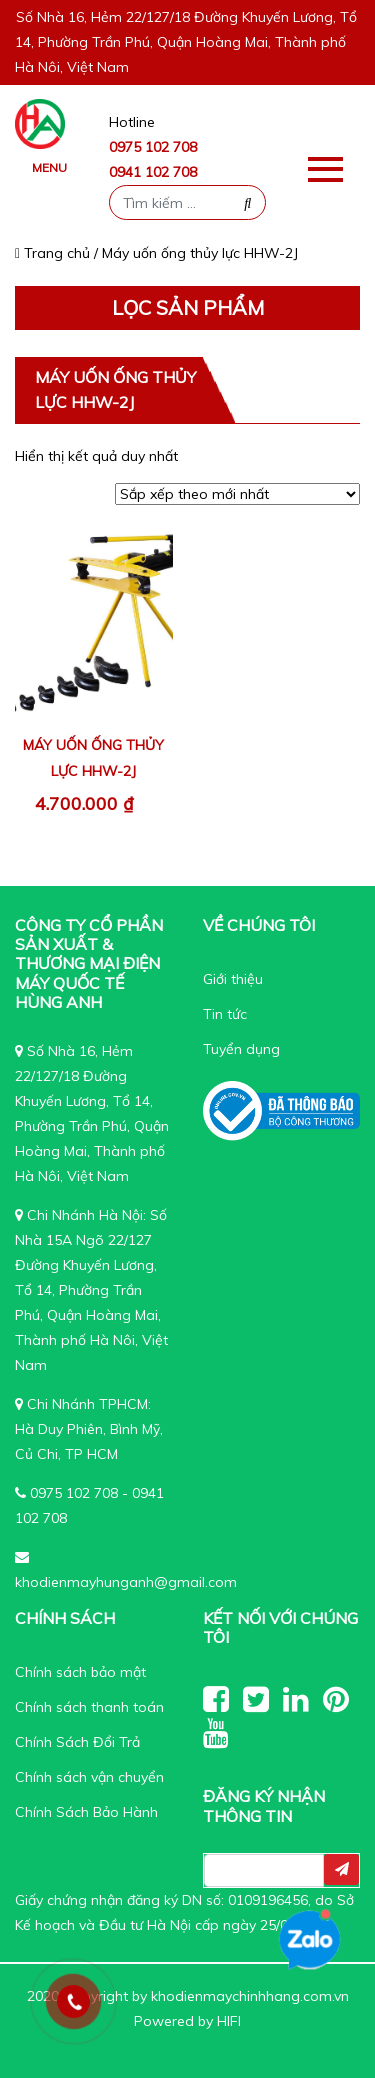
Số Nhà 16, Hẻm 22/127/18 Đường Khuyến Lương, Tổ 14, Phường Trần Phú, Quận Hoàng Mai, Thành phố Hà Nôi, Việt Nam (186, 42)
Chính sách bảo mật (80, 1672)
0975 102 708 (153, 147)
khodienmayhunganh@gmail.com (126, 1582)
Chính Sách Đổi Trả (77, 1742)
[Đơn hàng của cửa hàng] (237, 494)
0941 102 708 (153, 172)
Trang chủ (52, 253)
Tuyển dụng (241, 1049)
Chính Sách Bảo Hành (86, 1812)
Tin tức (225, 1014)
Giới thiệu (233, 979)
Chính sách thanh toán (89, 1707)
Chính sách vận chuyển (89, 1777)
